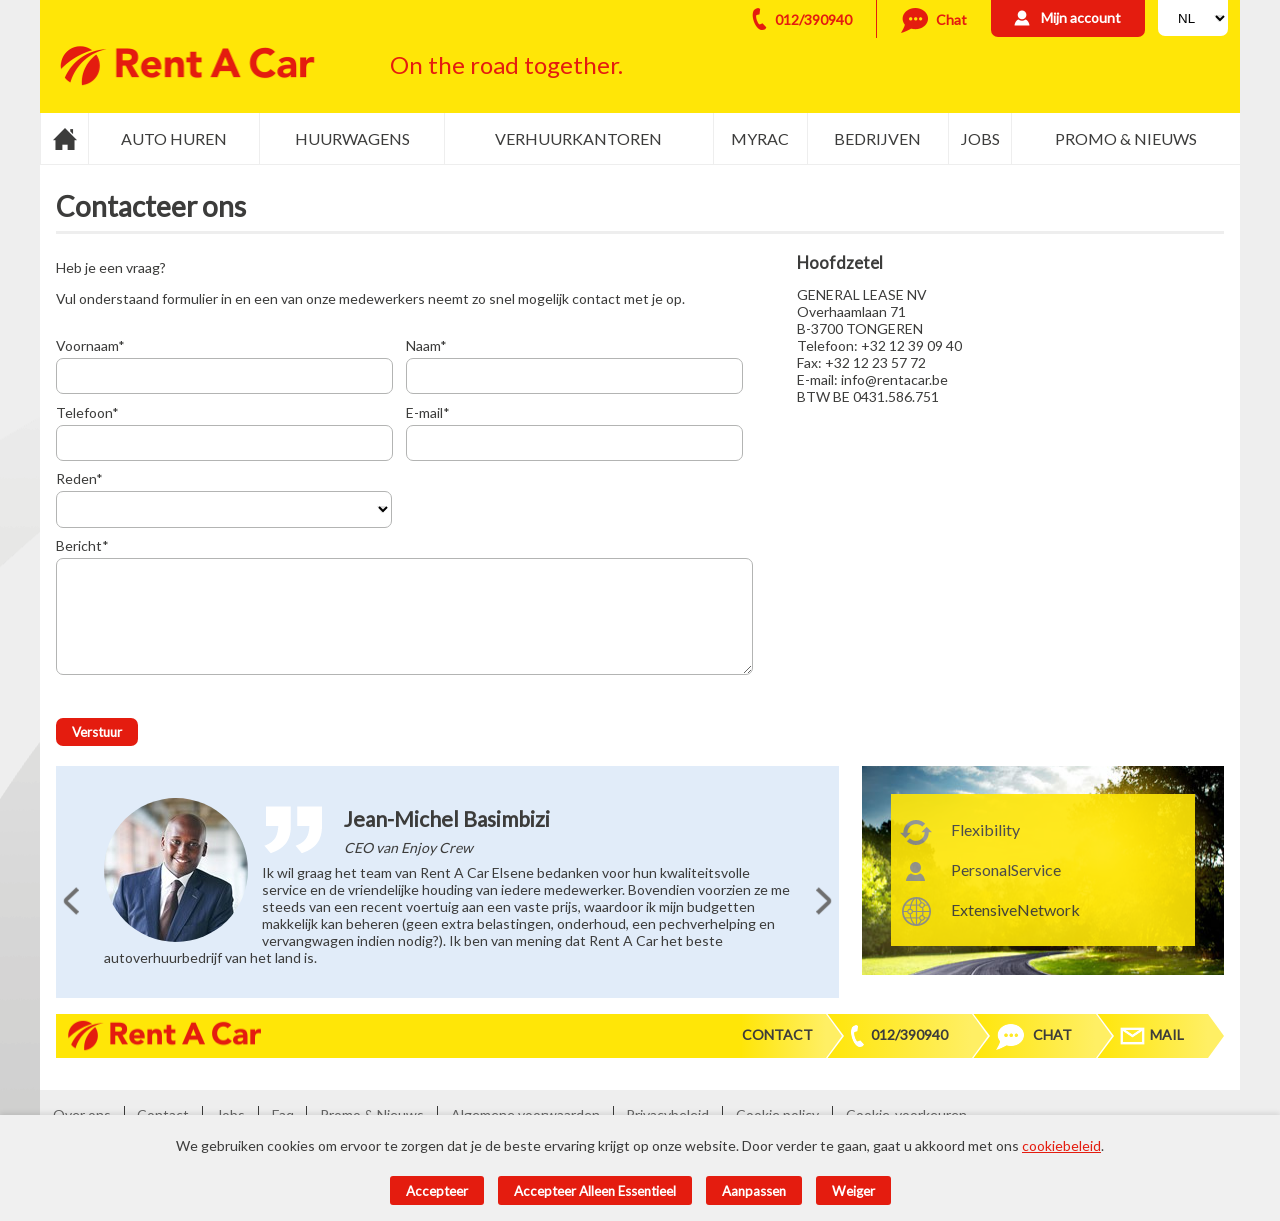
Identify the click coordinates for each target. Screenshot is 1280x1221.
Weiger (853, 1191)
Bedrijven (877, 138)
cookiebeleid (1061, 1145)
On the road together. (506, 64)
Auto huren (174, 138)
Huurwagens (352, 138)
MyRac (760, 138)
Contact (777, 1034)
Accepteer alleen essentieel (595, 1191)
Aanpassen (754, 1191)
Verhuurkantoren (578, 138)
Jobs (980, 138)
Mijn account (1081, 17)
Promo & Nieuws (1126, 138)
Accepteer (437, 1191)
